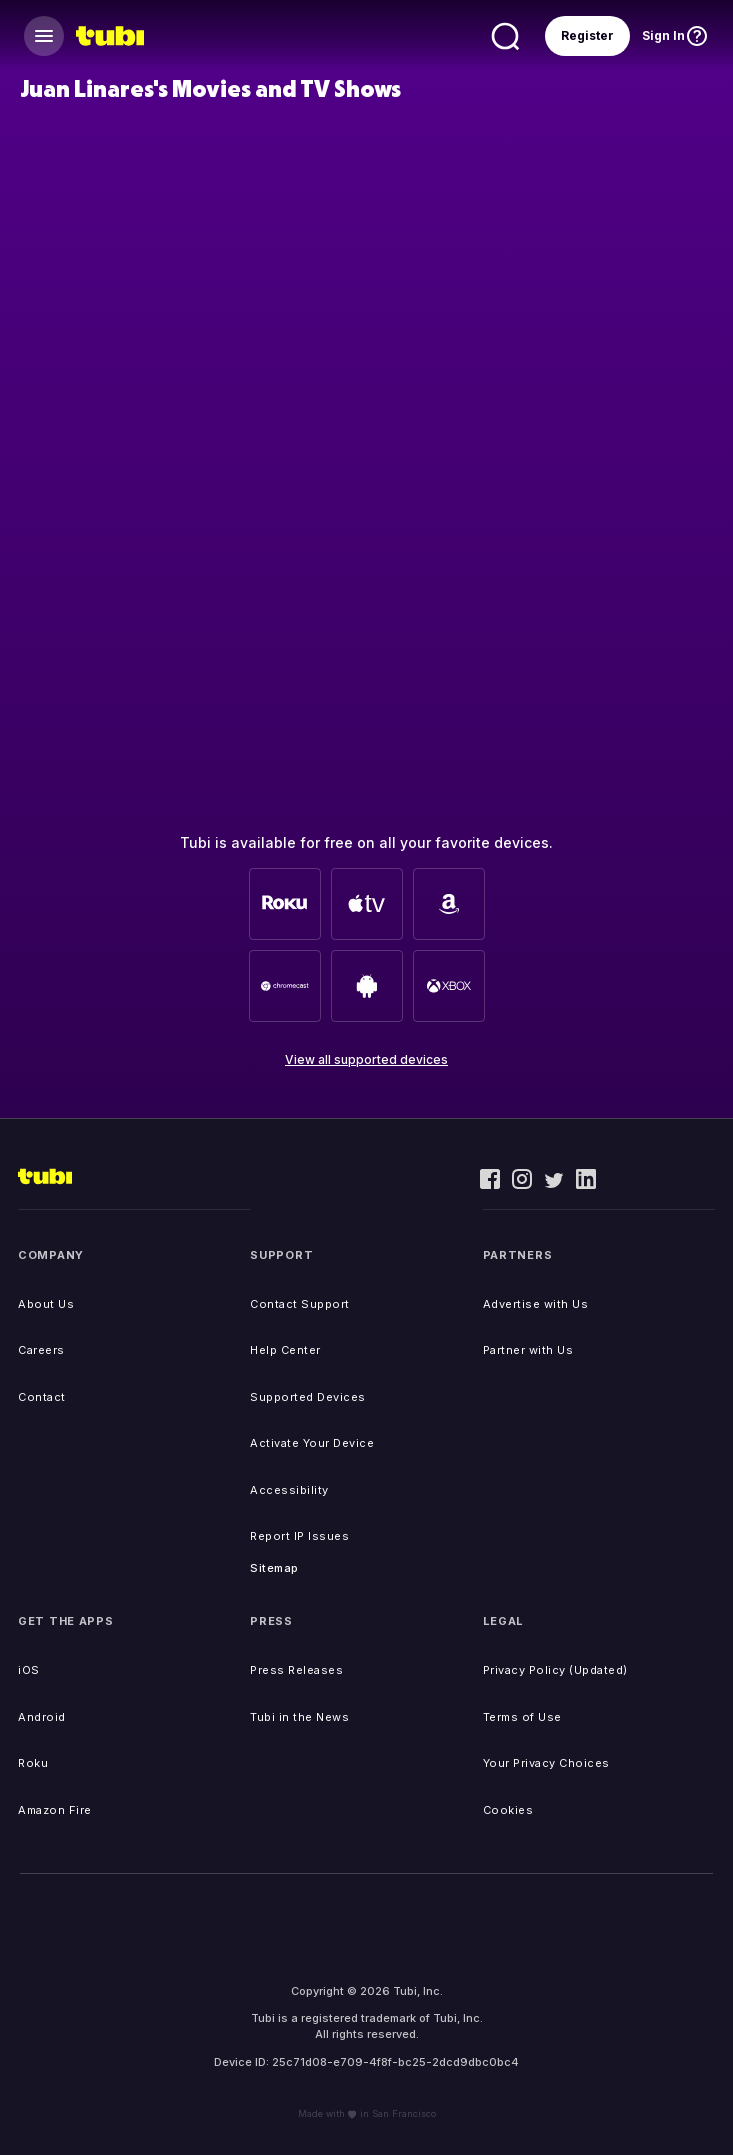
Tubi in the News (299, 1717)
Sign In (663, 35)
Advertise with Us (536, 1304)
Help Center (285, 1350)
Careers (41, 1350)
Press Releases (296, 1670)
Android (42, 1717)
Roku (33, 1763)
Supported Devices (308, 1397)
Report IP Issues (299, 1536)
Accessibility (289, 1490)
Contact (42, 1397)
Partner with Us (528, 1350)
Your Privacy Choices (546, 1763)
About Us (46, 1304)
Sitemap (274, 1568)
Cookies (508, 1810)
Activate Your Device (312, 1443)
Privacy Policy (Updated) (555, 1670)
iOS (29, 1670)
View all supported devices (366, 1059)
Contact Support (300, 1304)
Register (587, 35)
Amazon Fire (55, 1810)
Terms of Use (522, 1717)
